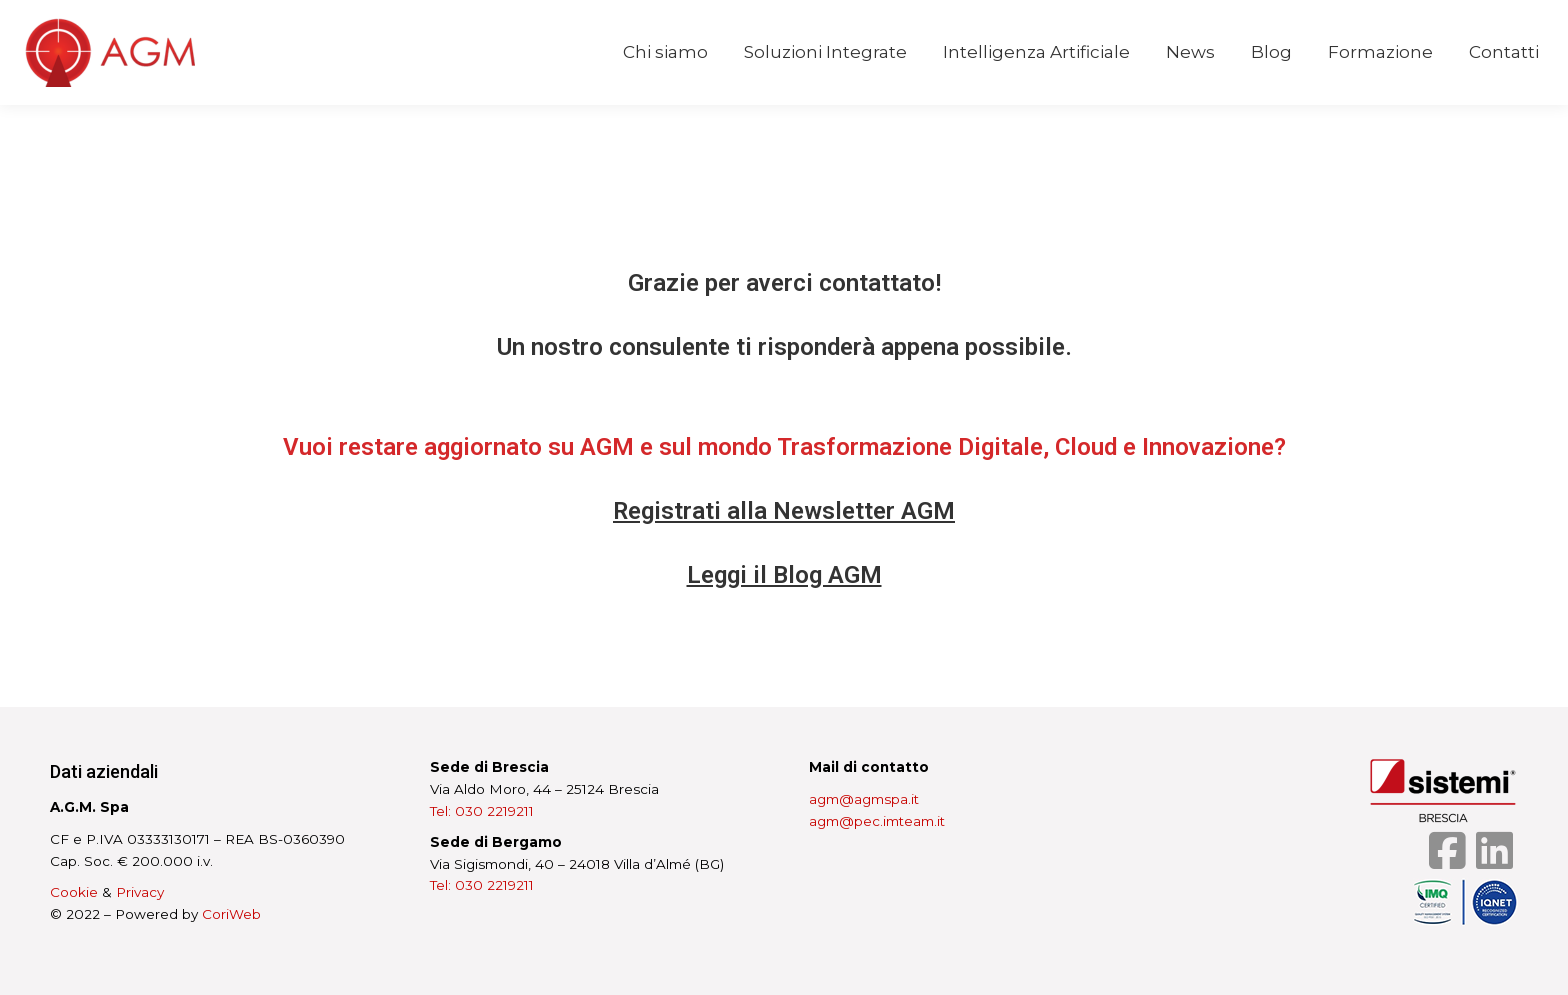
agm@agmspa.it (864, 799)
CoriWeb (231, 914)
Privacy (140, 892)
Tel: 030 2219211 (482, 811)
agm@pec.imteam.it (877, 821)
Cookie (74, 892)
